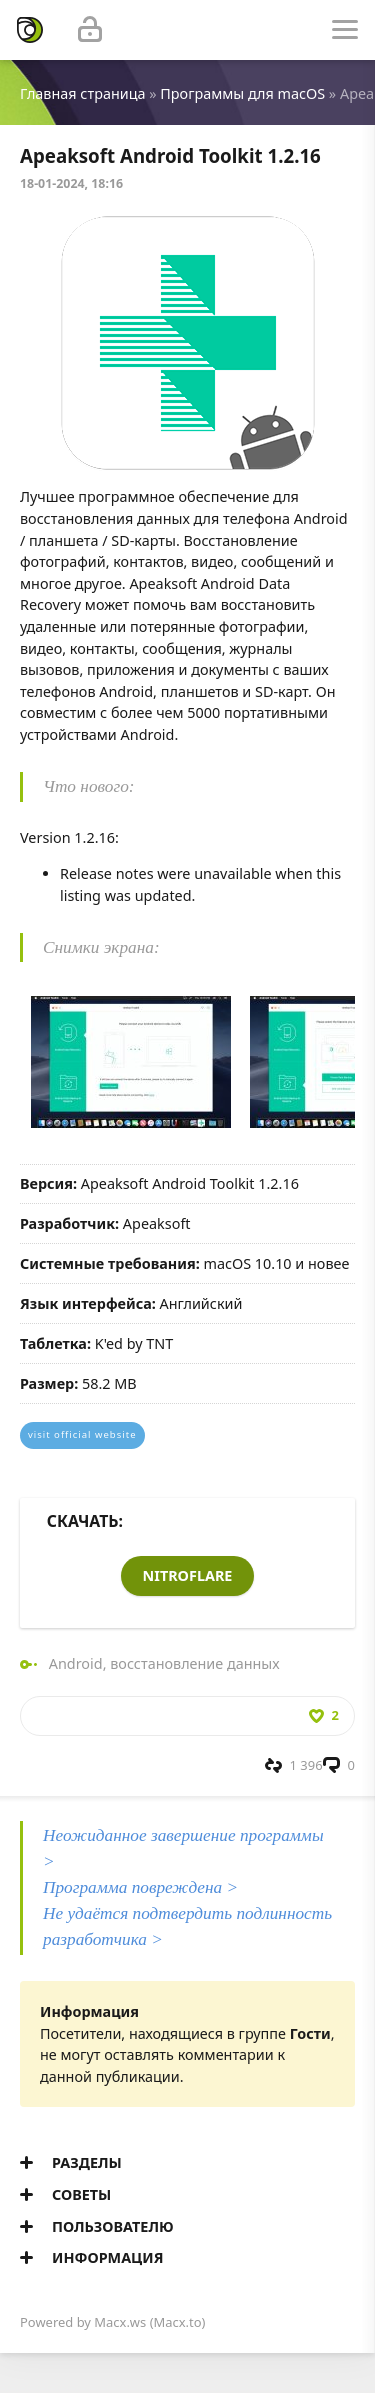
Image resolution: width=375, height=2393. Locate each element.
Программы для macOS (242, 93)
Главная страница (82, 93)
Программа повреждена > (140, 1887)
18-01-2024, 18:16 (71, 183)
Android (76, 1663)
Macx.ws (120, 2322)
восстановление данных (194, 1663)
